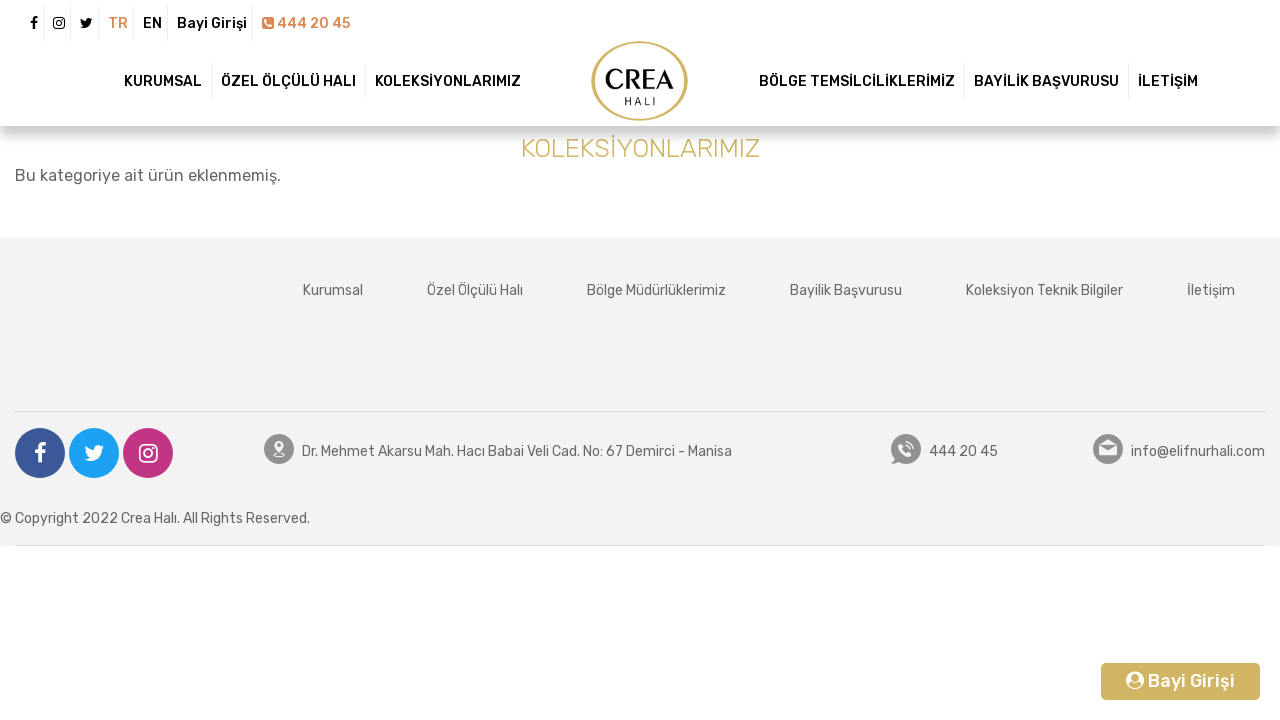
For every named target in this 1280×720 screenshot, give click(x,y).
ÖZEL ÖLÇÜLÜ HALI (288, 81)
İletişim (1211, 290)
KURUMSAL (163, 81)
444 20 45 (306, 23)
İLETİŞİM (1168, 81)
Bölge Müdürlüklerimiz (656, 290)
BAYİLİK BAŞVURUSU (1046, 81)
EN (152, 23)
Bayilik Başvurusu (846, 290)
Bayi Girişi (212, 23)
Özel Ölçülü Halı (475, 290)
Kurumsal (333, 290)
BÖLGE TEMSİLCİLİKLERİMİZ (857, 81)
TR (118, 23)
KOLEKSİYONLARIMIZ (448, 81)
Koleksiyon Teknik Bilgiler (1044, 290)
